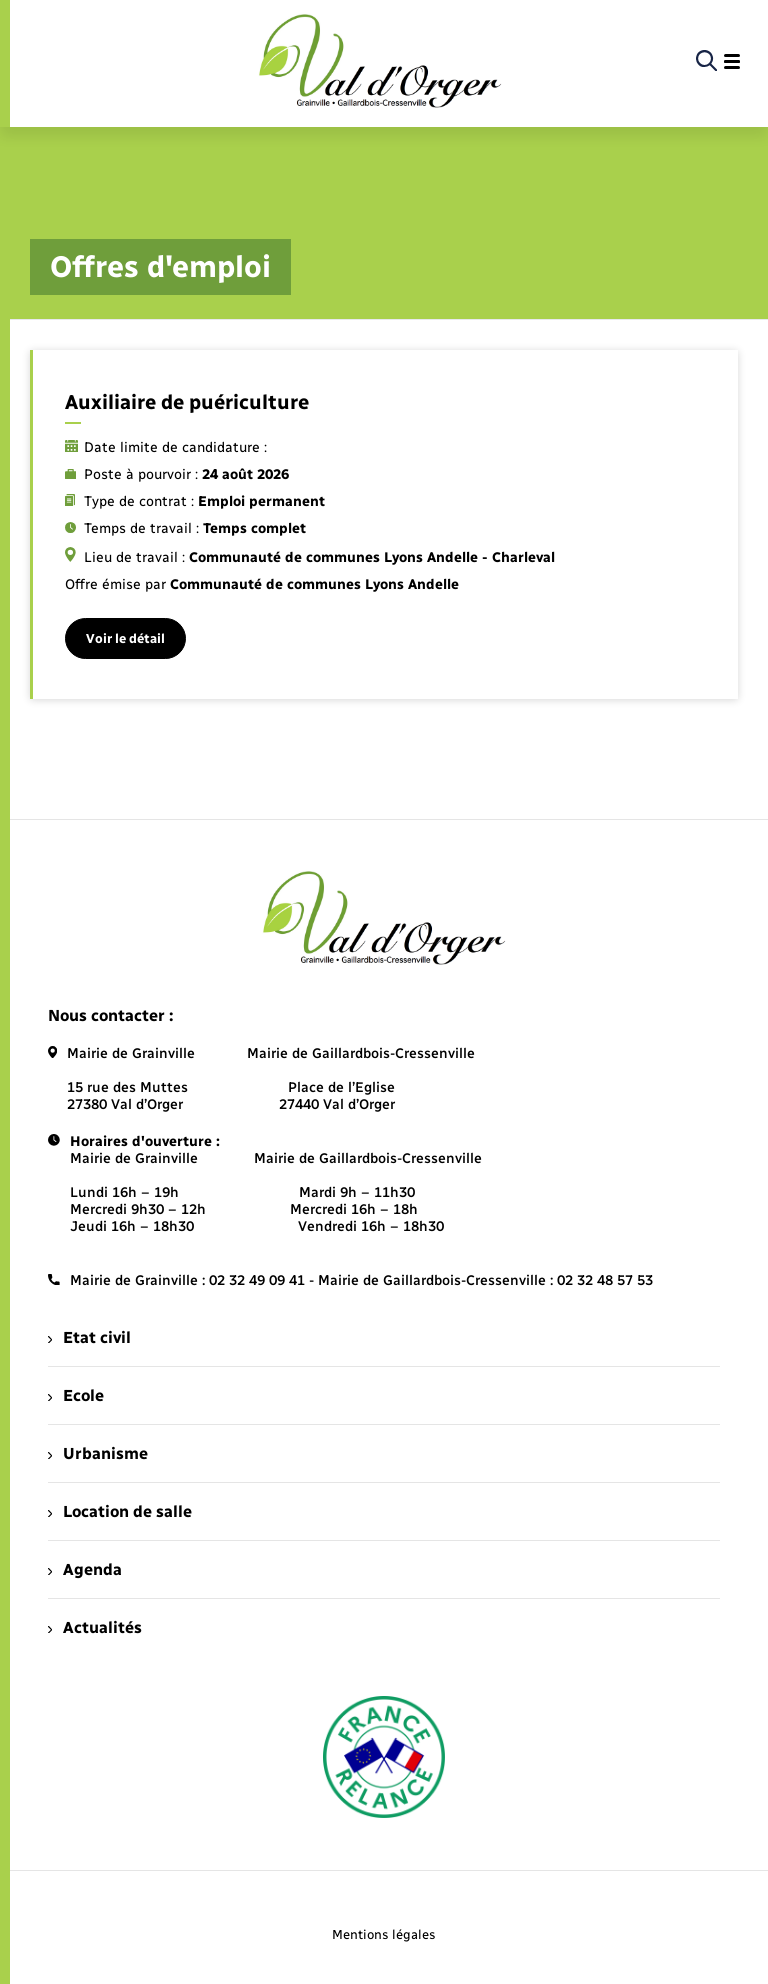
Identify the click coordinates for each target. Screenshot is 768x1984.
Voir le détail (125, 638)
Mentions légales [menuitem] (384, 1934)
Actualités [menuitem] (95, 1627)
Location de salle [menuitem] (120, 1511)
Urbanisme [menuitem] (98, 1453)
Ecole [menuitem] (76, 1395)
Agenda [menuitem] (85, 1569)
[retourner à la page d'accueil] (380, 62)
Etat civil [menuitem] (89, 1337)
